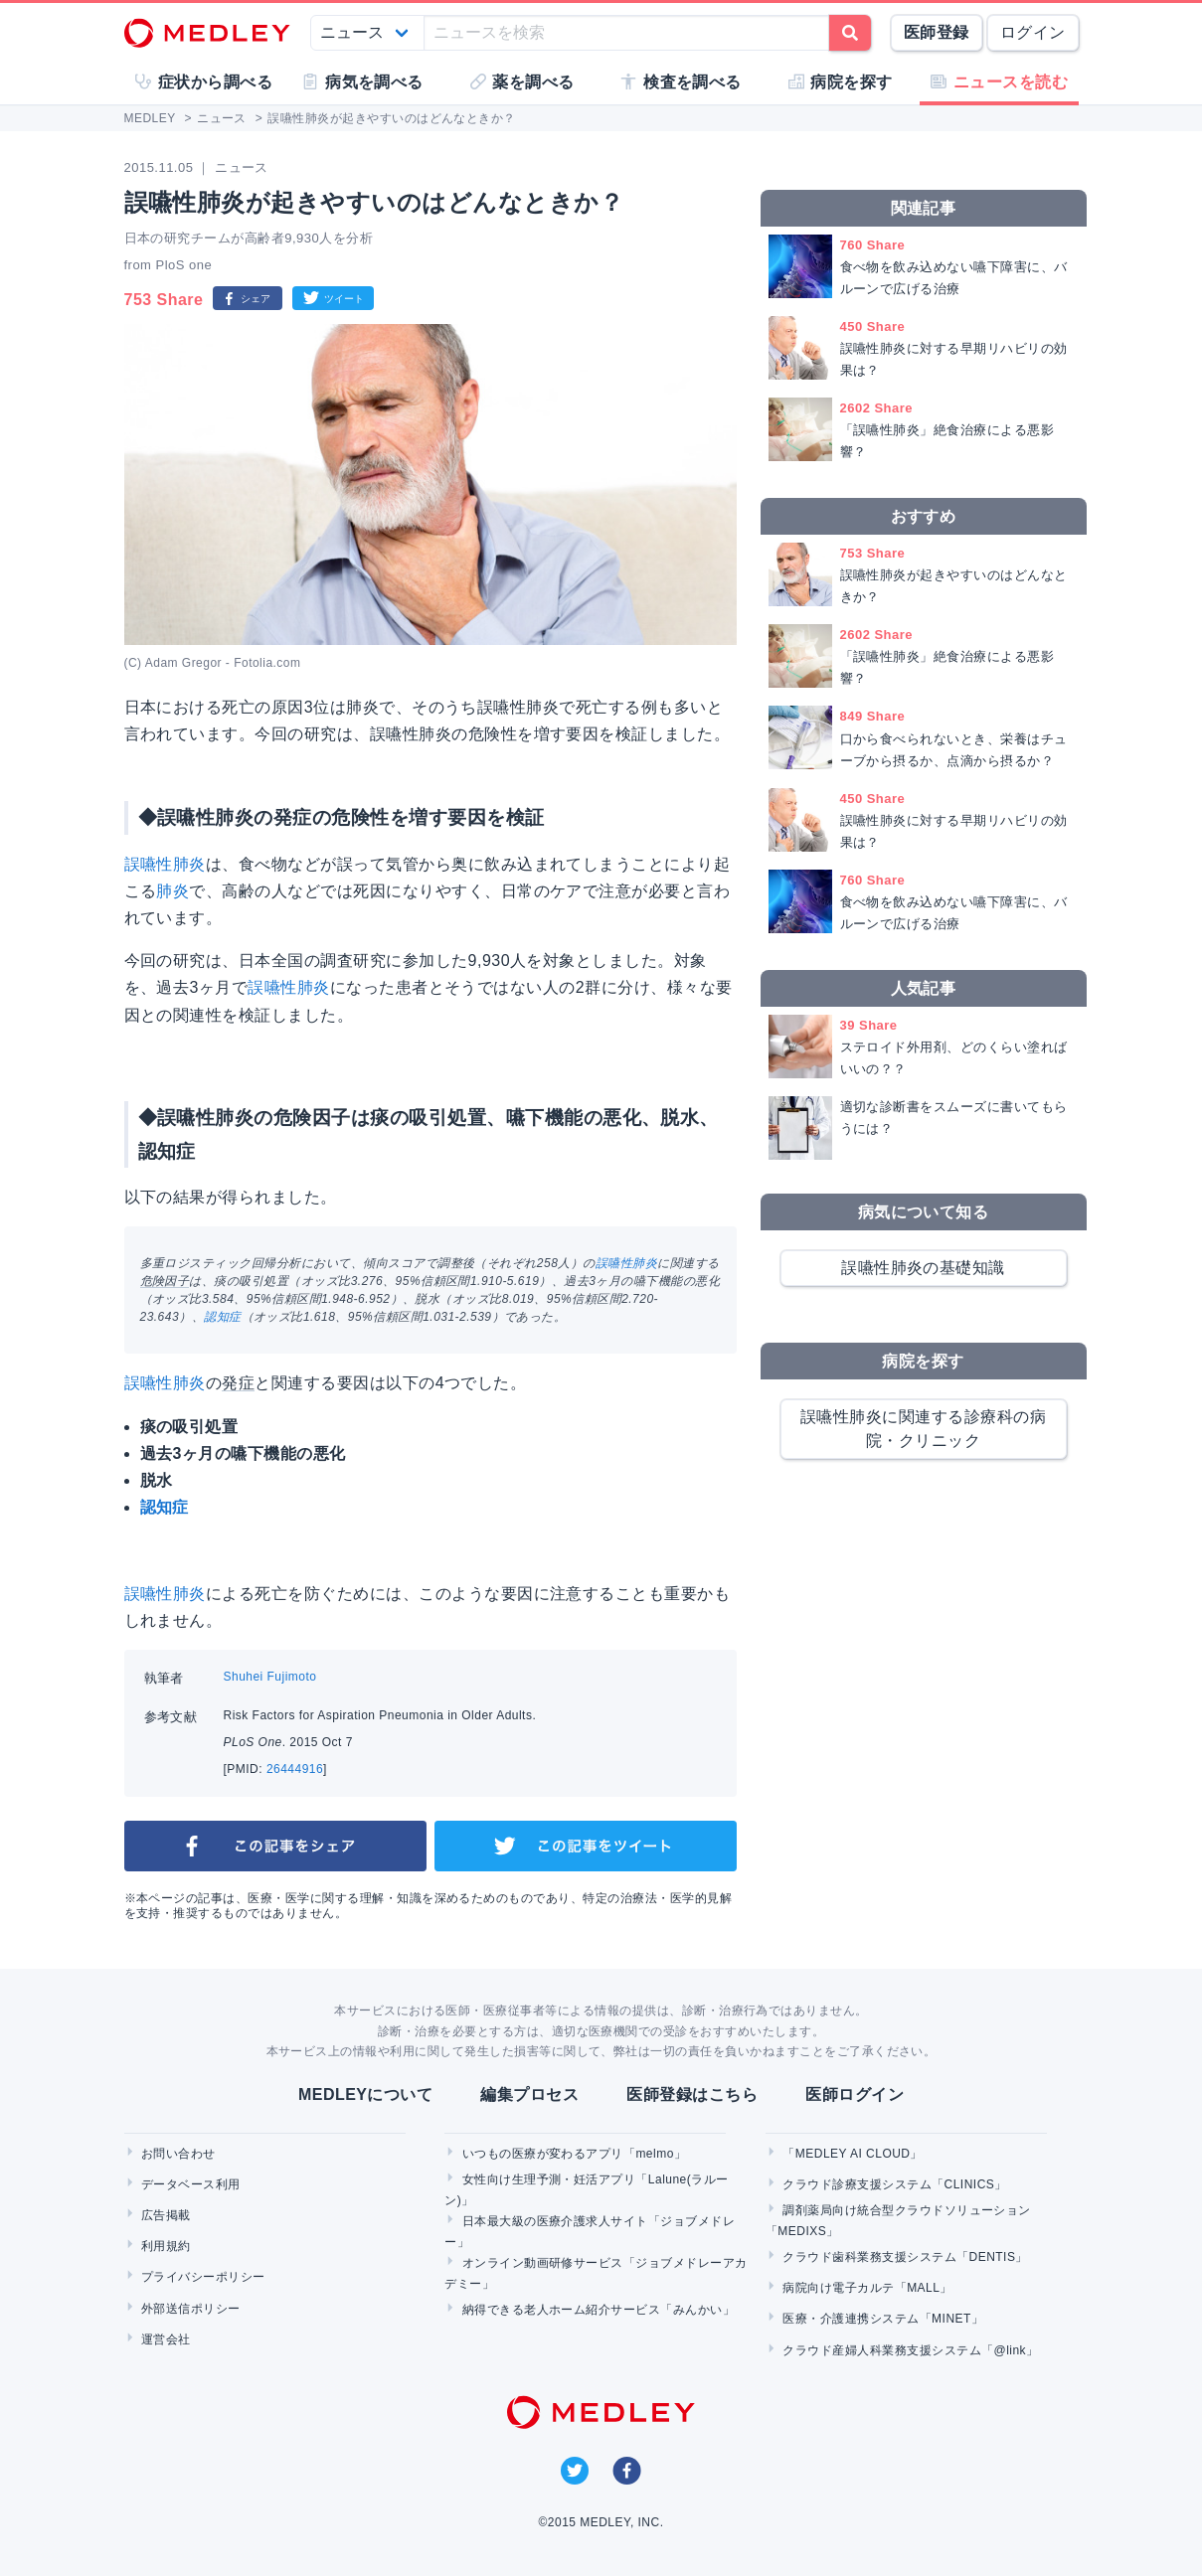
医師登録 (936, 32)
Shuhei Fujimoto (270, 1677)
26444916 (294, 1769)
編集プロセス (529, 2094)
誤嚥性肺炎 (165, 864)
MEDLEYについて (365, 2094)
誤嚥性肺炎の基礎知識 (923, 1267)
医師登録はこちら (692, 2094)
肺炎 (172, 891)
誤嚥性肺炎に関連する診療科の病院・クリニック (923, 1428)
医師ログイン (854, 2094)
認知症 (222, 1317)
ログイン (1033, 32)
